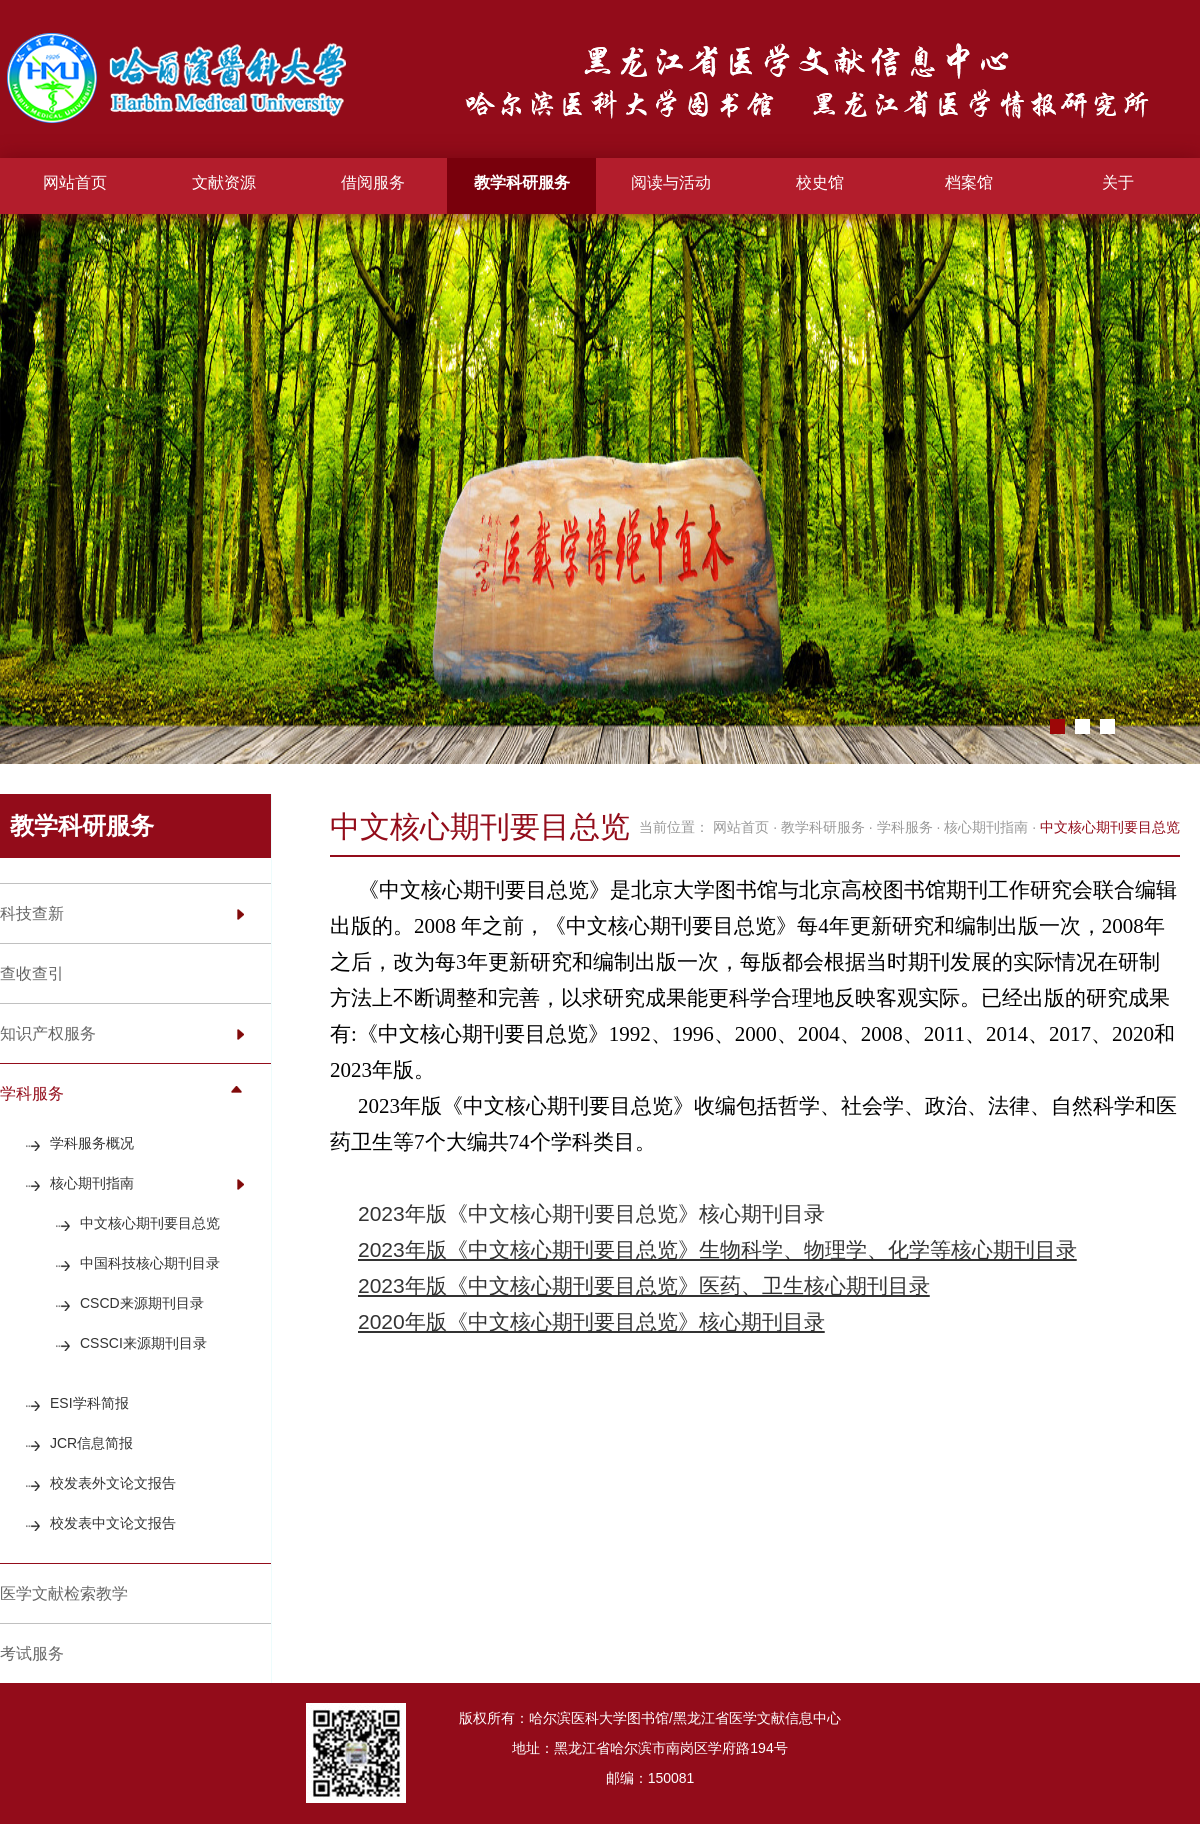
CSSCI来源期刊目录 (143, 1343)
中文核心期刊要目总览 (150, 1223)
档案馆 (969, 182)
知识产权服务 (48, 1033)
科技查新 (32, 913)
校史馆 (820, 182)
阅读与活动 (671, 182)
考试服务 (32, 1653)
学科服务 (32, 1093)
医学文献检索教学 (64, 1593)
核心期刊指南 (92, 1183)
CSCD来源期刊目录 (142, 1303)
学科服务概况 (92, 1143)
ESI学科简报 (89, 1403)
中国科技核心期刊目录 (150, 1263)
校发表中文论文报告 (113, 1523)
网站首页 (75, 182)
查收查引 (32, 973)
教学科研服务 (522, 182)
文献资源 (224, 182)
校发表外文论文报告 (113, 1483)
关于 (1118, 182)
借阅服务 (373, 182)
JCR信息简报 (91, 1443)
